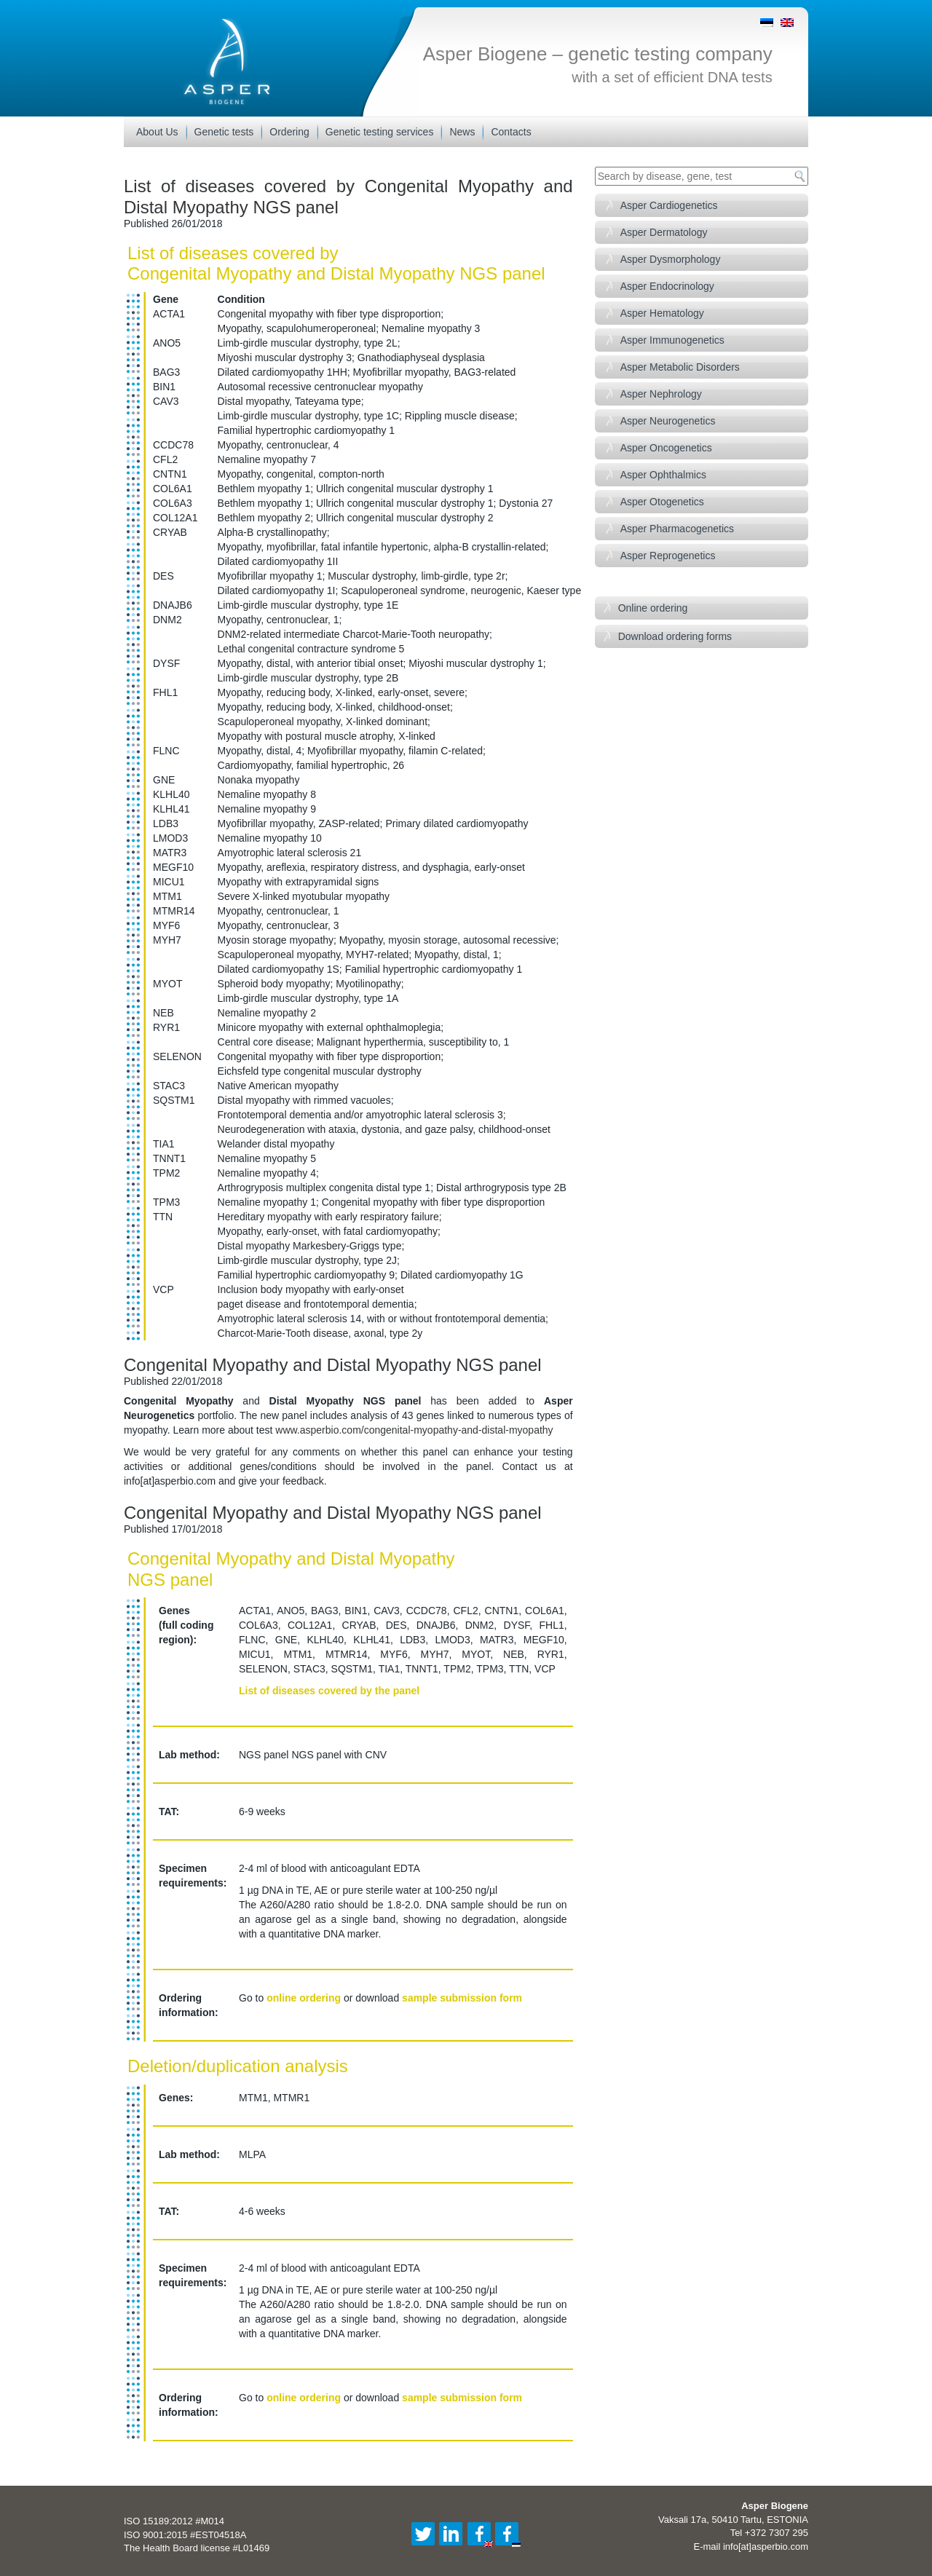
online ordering (303, 1998)
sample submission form (462, 1998)
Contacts (511, 132)
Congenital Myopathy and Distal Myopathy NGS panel (333, 1365)
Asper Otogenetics (662, 501)
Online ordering (653, 608)
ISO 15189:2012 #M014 (174, 2521)
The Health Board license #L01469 (196, 2548)
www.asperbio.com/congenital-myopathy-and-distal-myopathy (414, 1430)
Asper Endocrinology (667, 286)
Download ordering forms (675, 636)
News (462, 132)
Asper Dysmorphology (670, 259)
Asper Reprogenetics (668, 555)
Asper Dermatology (664, 232)
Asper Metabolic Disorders (680, 367)
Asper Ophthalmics (663, 475)
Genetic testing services (379, 132)
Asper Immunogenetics (672, 340)
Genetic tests (224, 132)
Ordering (289, 132)
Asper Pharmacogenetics (677, 528)
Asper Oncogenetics (666, 448)
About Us (157, 132)
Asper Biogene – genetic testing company (598, 54)
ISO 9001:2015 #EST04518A (185, 2534)
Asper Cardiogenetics (669, 205)
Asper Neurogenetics (668, 421)
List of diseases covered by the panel (329, 1690)
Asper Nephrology (661, 394)
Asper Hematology (662, 313)
